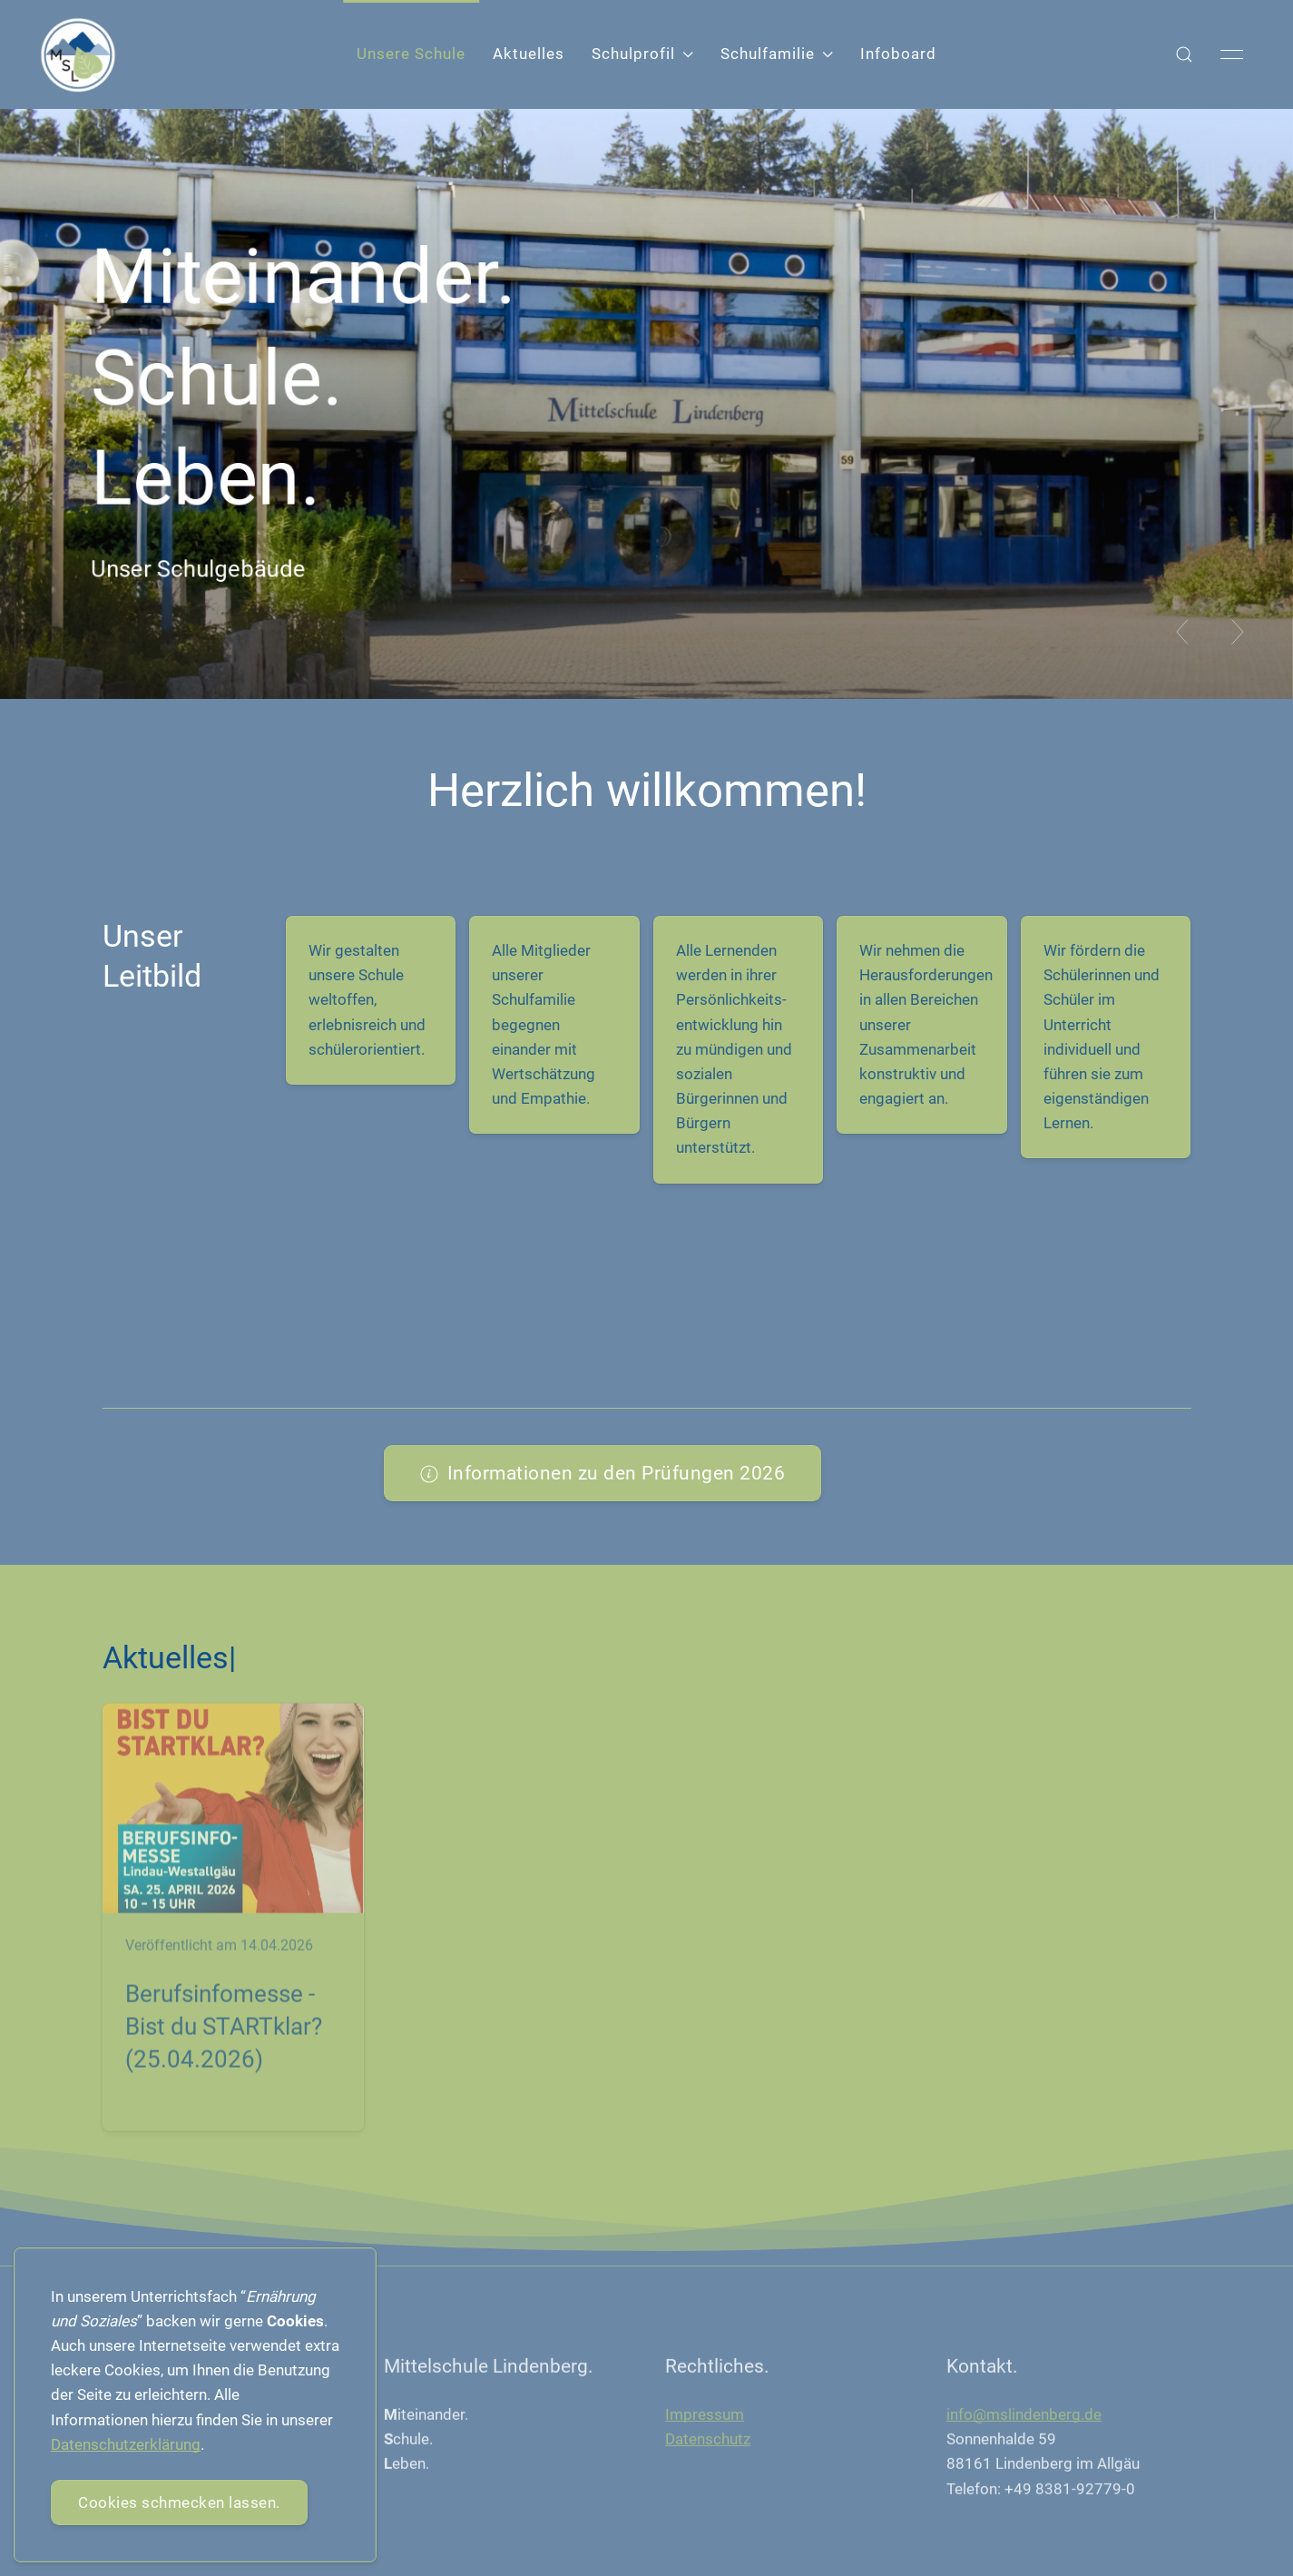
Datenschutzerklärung (126, 2444)
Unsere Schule (411, 53)
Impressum (704, 2418)
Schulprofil (642, 53)
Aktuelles (528, 53)
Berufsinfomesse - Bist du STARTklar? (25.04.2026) (223, 2031)
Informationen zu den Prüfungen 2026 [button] (603, 1472)
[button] (1184, 54)
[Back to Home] (78, 54)
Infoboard (898, 53)
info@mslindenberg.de (1024, 2418)
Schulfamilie (776, 53)
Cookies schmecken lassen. (179, 2502)
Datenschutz (707, 2442)
